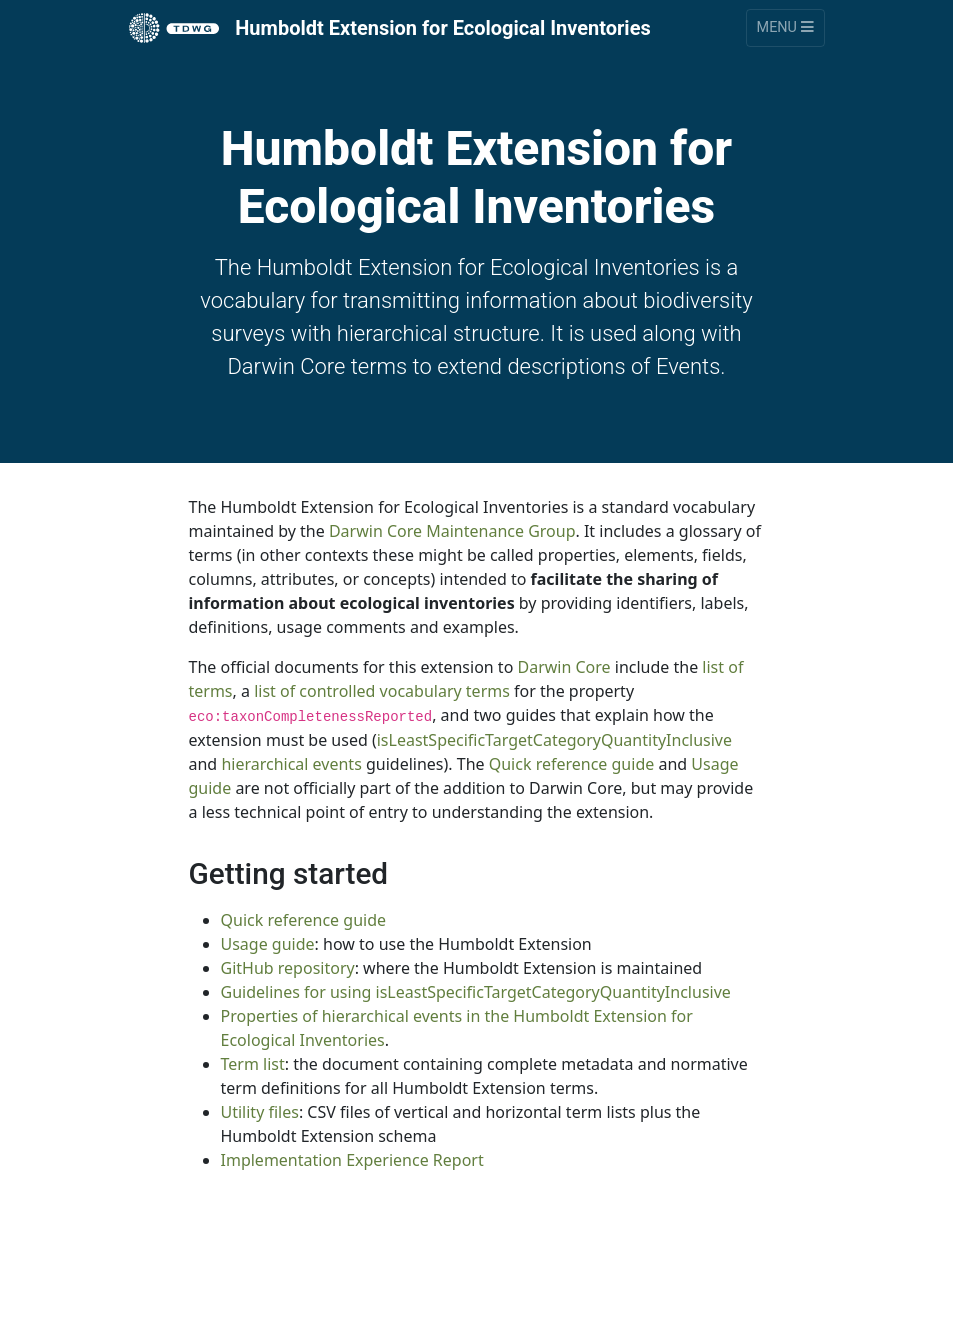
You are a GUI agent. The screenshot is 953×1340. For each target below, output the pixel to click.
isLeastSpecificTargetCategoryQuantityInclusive (554, 740)
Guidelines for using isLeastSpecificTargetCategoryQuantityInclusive (476, 992)
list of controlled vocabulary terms (382, 691)
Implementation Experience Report (352, 1160)
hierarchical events (291, 764)
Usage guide (268, 944)
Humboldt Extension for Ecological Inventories (390, 28)
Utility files (260, 1112)
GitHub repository (288, 968)
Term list (253, 1064)
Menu (785, 27)
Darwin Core (563, 667)
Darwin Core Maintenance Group (452, 531)
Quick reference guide (572, 764)
